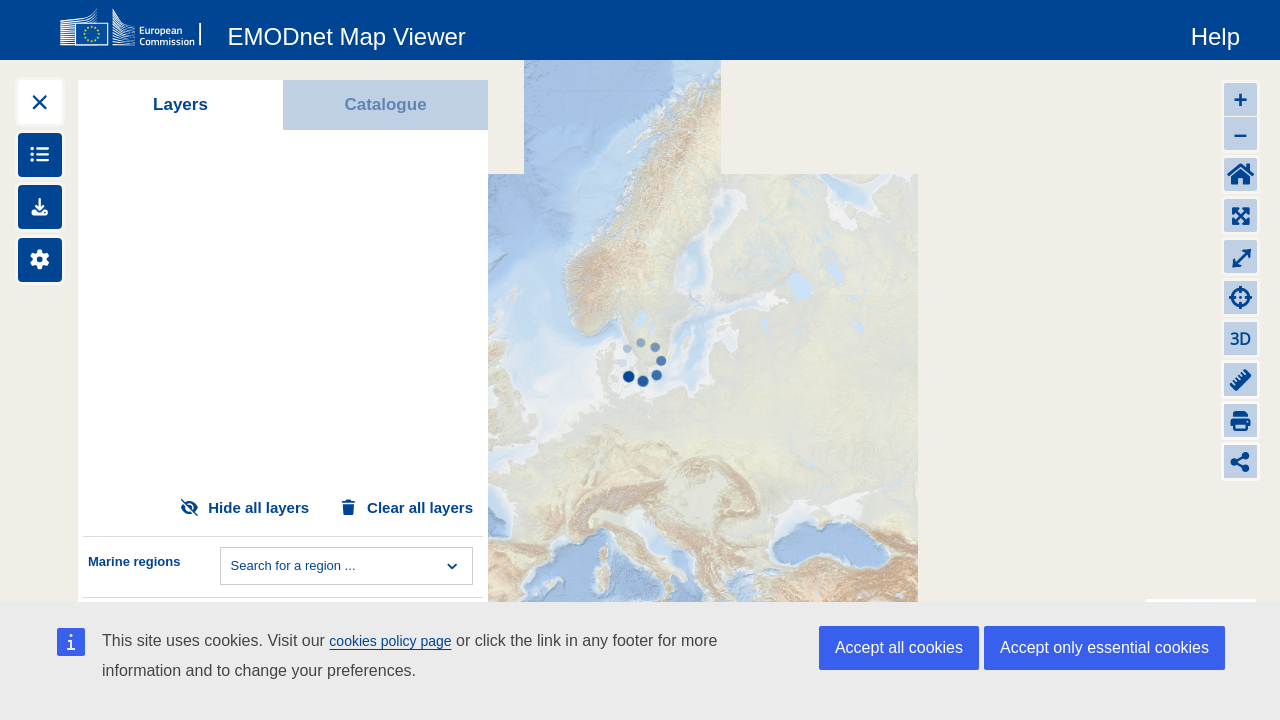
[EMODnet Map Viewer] (347, 33)
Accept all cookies (899, 647)
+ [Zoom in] (1240, 99)
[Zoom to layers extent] (1240, 215)
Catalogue (385, 104)
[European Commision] (135, 28)
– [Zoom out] (1240, 133)
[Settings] (40, 260)
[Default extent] (1240, 174)
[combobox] (233, 566)
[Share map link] (1240, 461)
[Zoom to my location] (1240, 297)
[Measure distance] (1240, 379)
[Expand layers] (40, 102)
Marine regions (134, 561)
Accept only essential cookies (1104, 647)
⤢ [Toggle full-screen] (1241, 256)
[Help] (1215, 33)
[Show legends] (40, 155)
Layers (180, 104)
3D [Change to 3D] (1240, 339)
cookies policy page (390, 641)
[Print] (1240, 420)
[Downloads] (40, 207)
